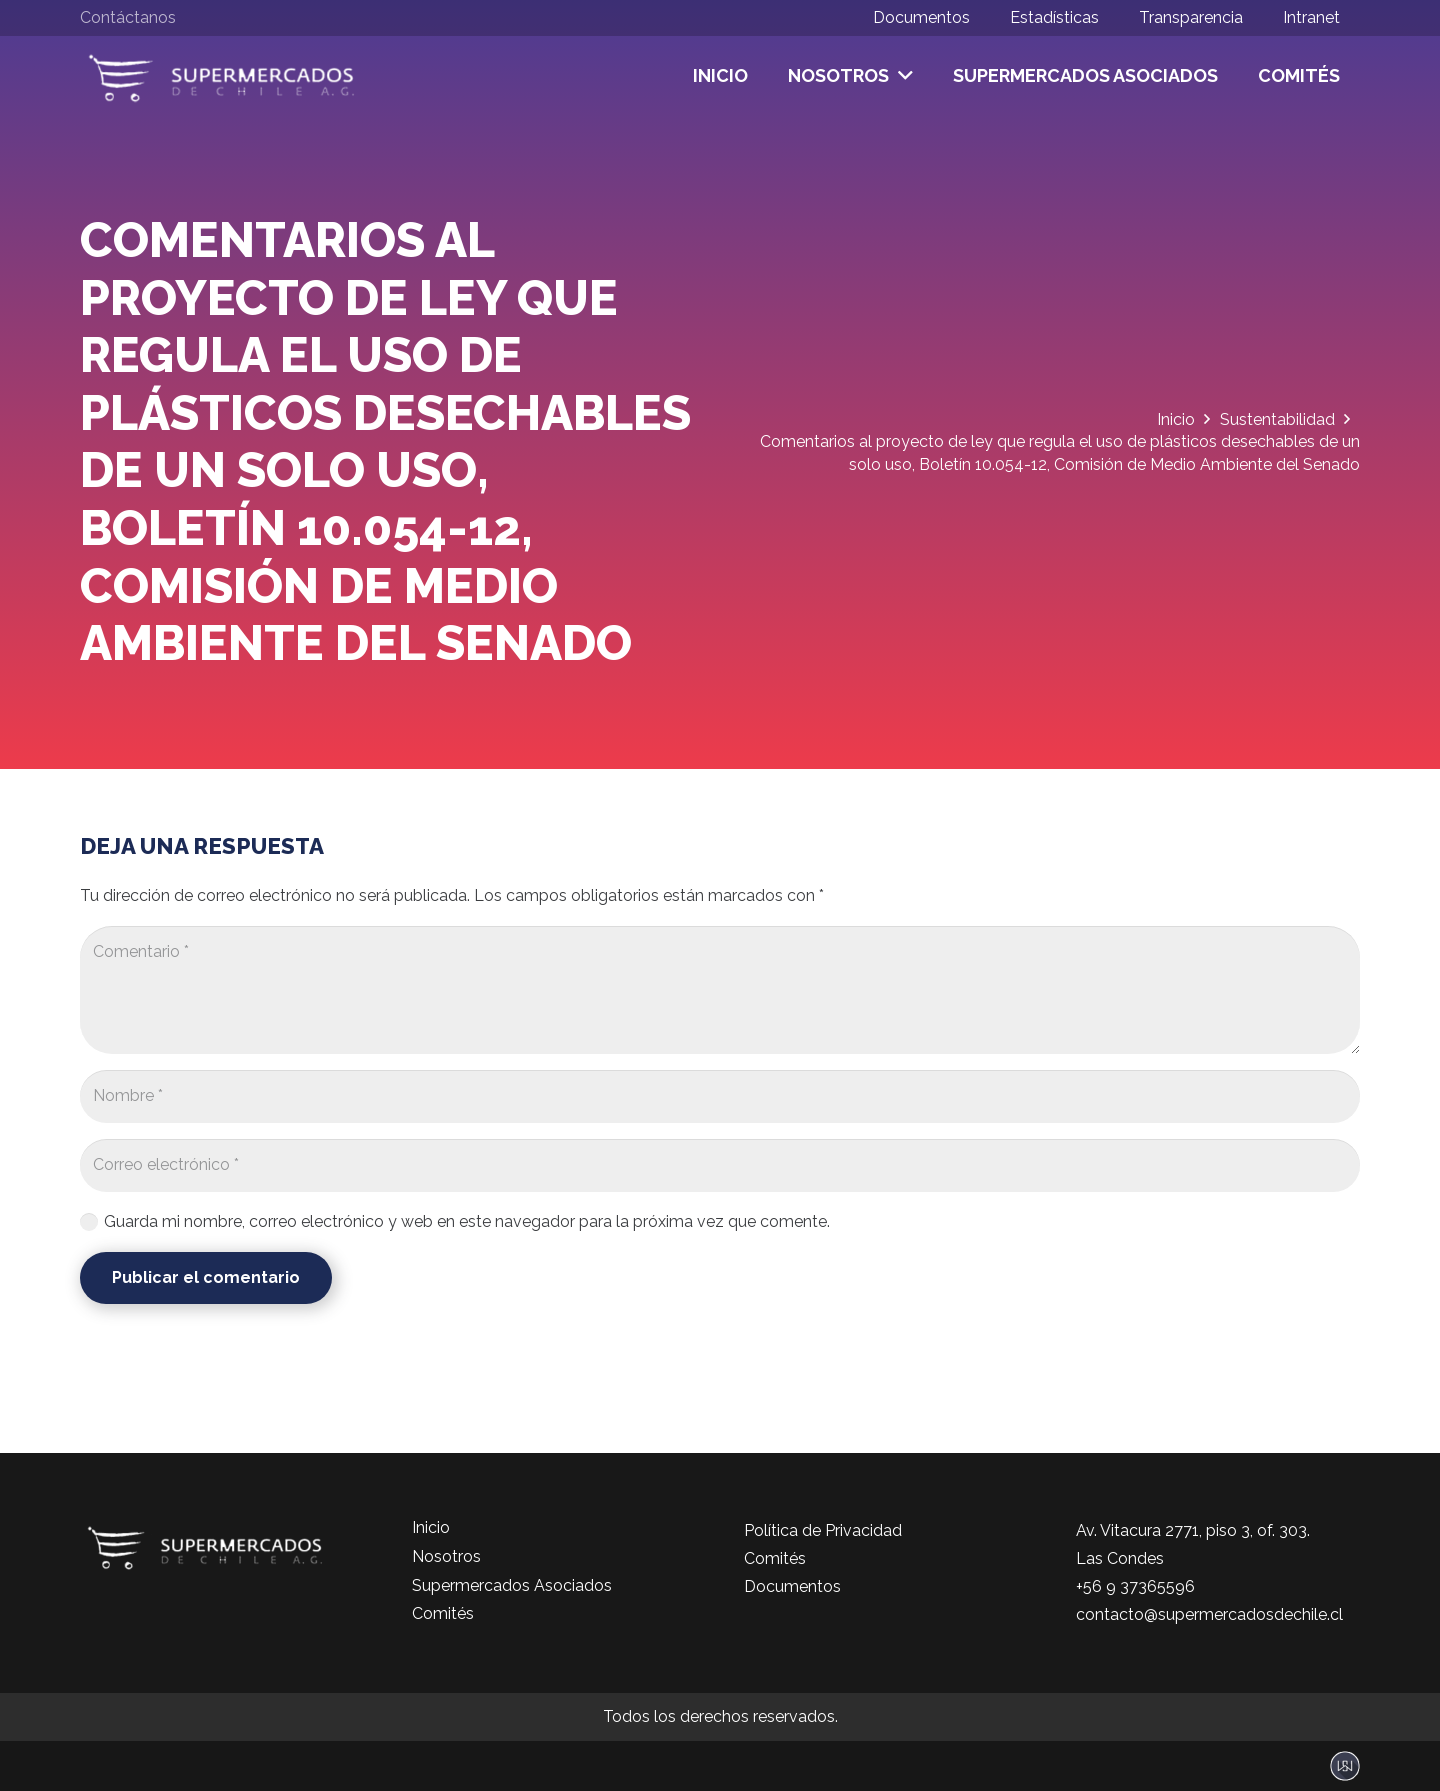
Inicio (431, 1527)
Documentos (792, 1586)
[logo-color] (221, 76)
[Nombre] (720, 1096)
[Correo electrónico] (720, 1165)
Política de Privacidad (823, 1530)
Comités (443, 1613)
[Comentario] (720, 990)
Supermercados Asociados (512, 1585)
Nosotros (446, 1556)
